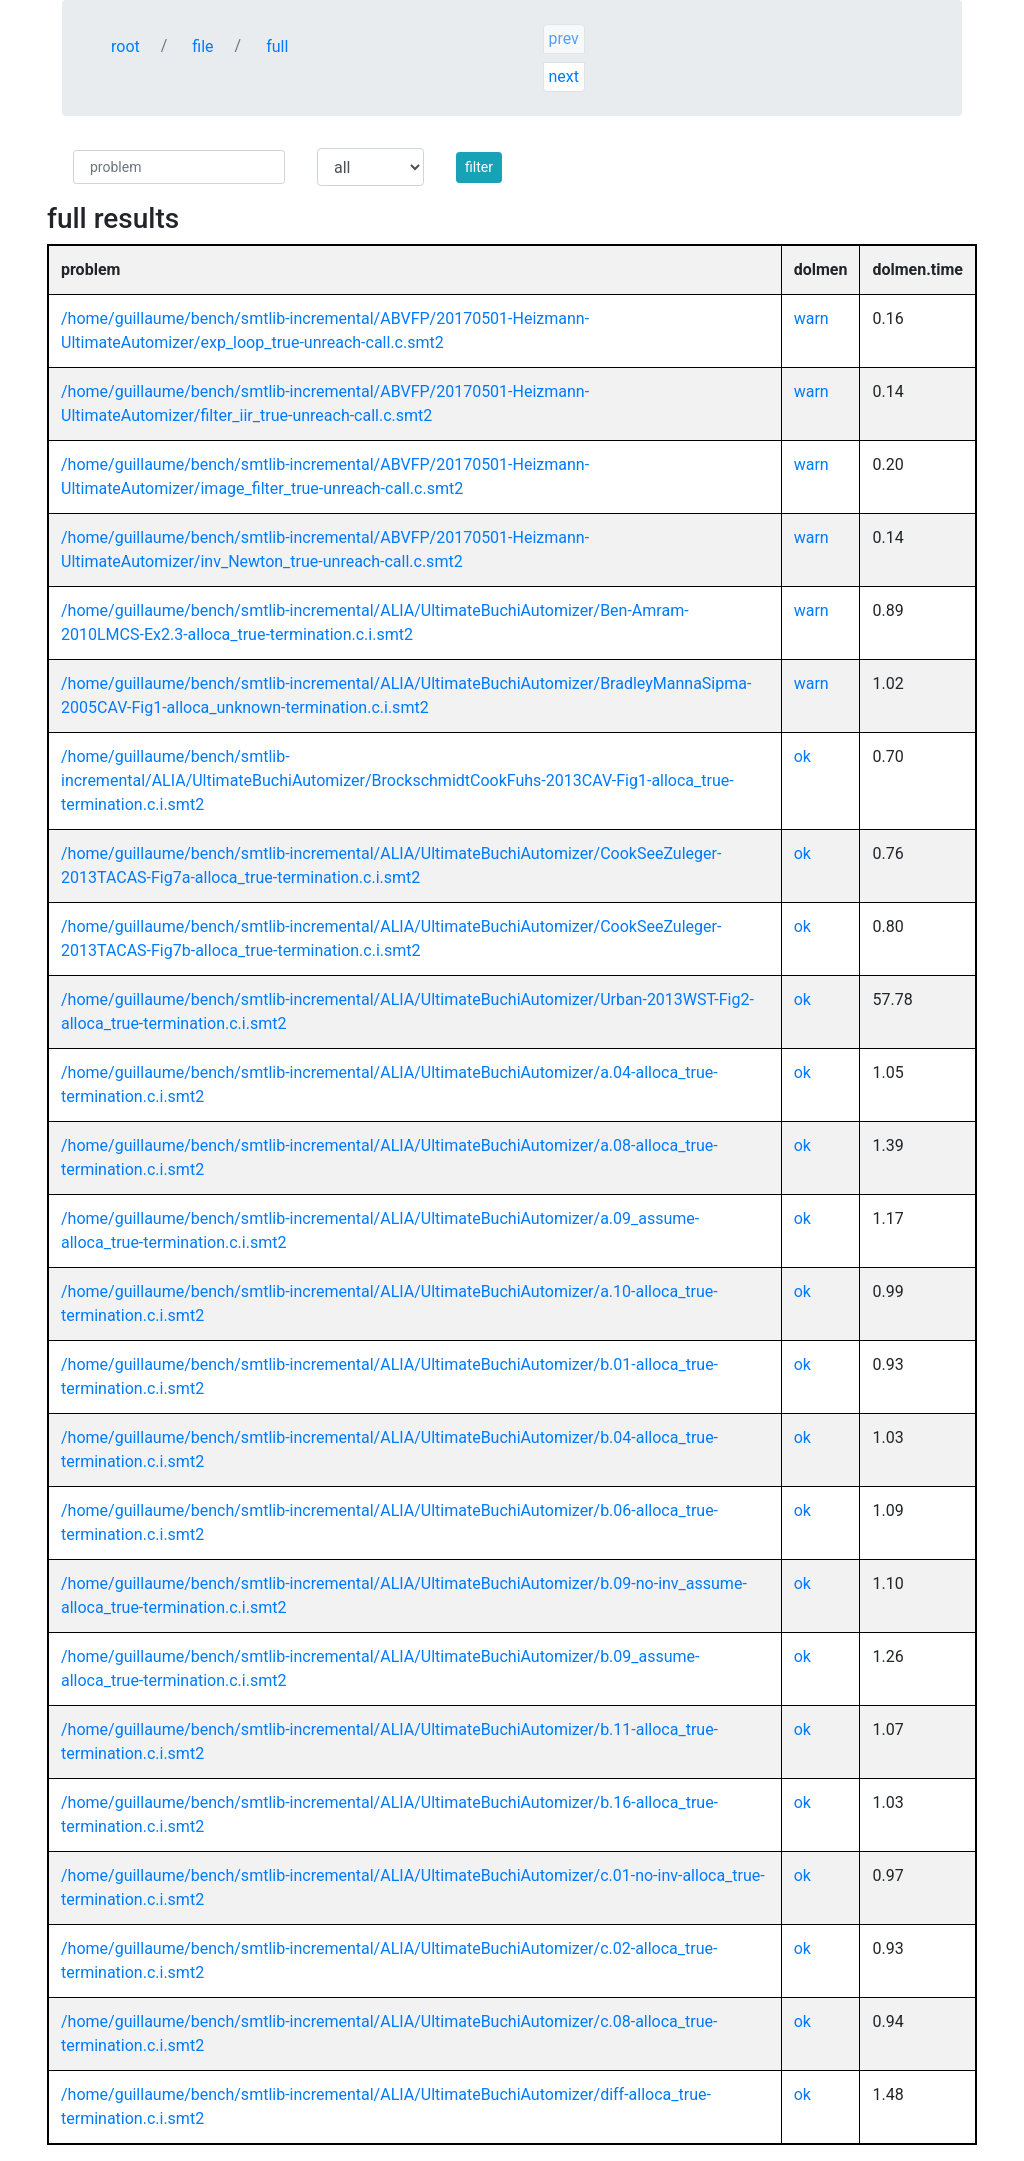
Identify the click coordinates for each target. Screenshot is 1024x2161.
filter (479, 167)
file (202, 46)
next (563, 76)
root (125, 46)
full (277, 46)
